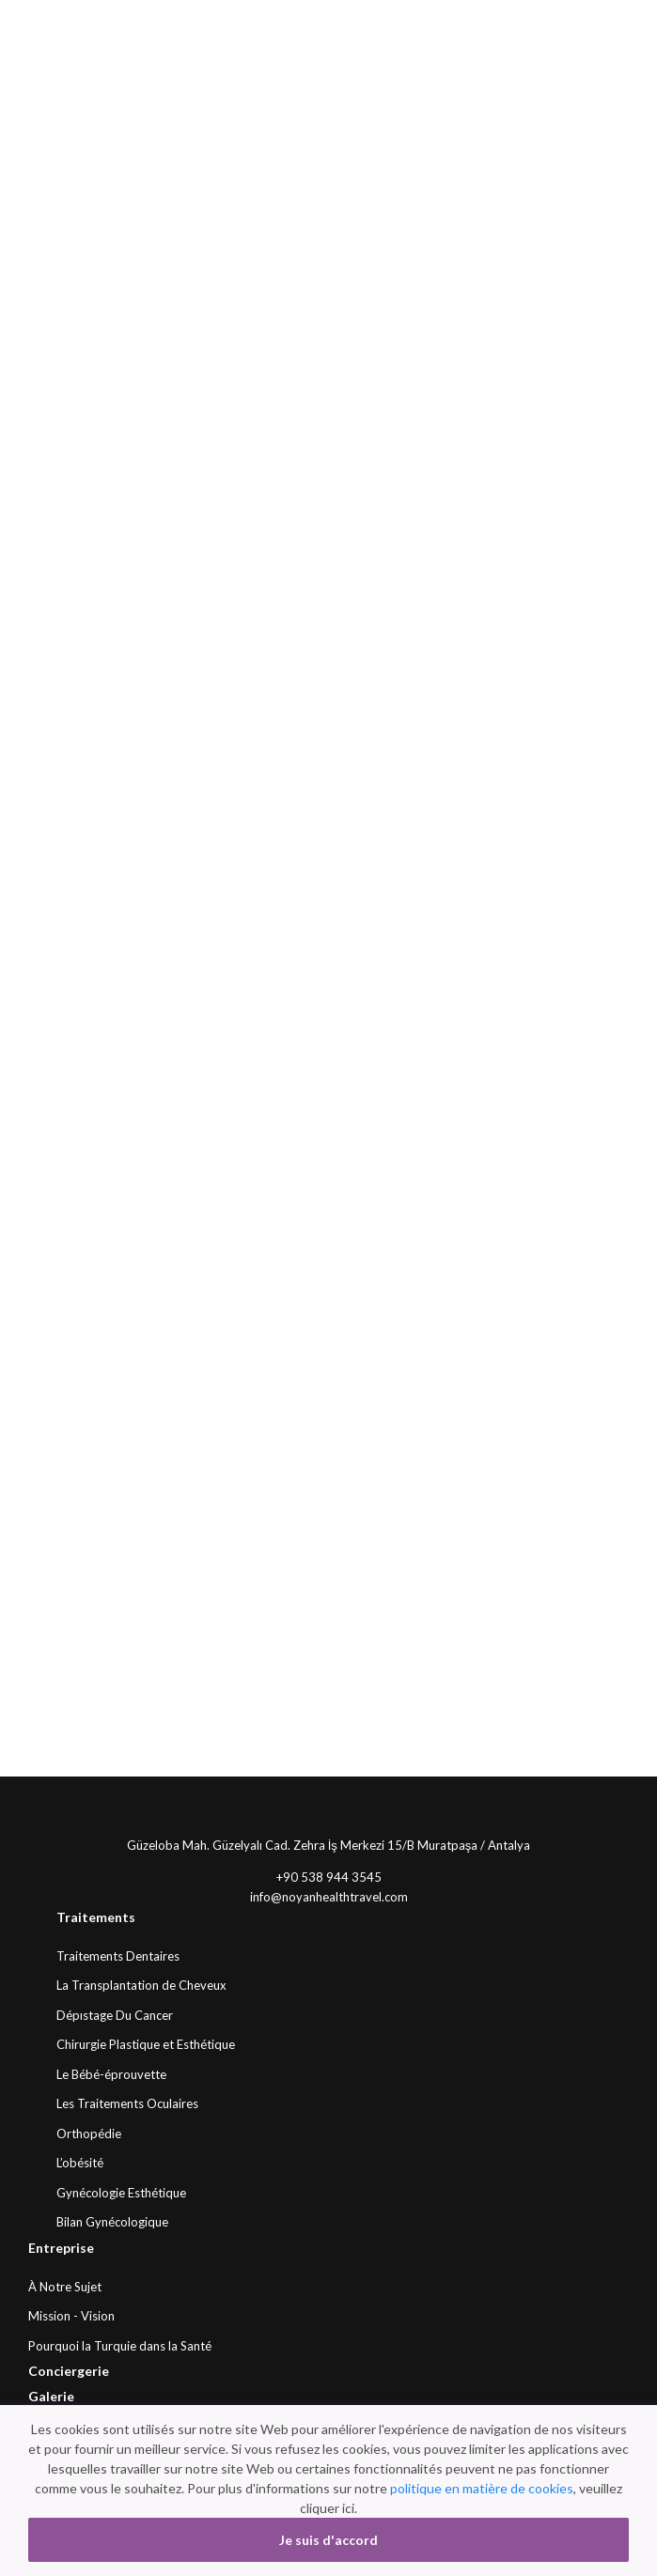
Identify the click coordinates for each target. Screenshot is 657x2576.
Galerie (51, 2396)
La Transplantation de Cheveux (141, 1985)
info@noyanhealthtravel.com (329, 1896)
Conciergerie (68, 2371)
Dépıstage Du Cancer (114, 2015)
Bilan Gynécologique (112, 2221)
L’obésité (79, 2162)
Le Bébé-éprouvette (111, 2074)
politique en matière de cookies (481, 2488)
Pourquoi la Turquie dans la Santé (119, 2345)
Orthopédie (88, 2133)
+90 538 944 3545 (329, 1877)
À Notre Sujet (65, 2286)
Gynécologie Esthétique (121, 2192)
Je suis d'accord (328, 2540)
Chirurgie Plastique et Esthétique (145, 2044)
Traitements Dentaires (118, 1955)
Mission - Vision (71, 2315)
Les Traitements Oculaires (127, 2103)
